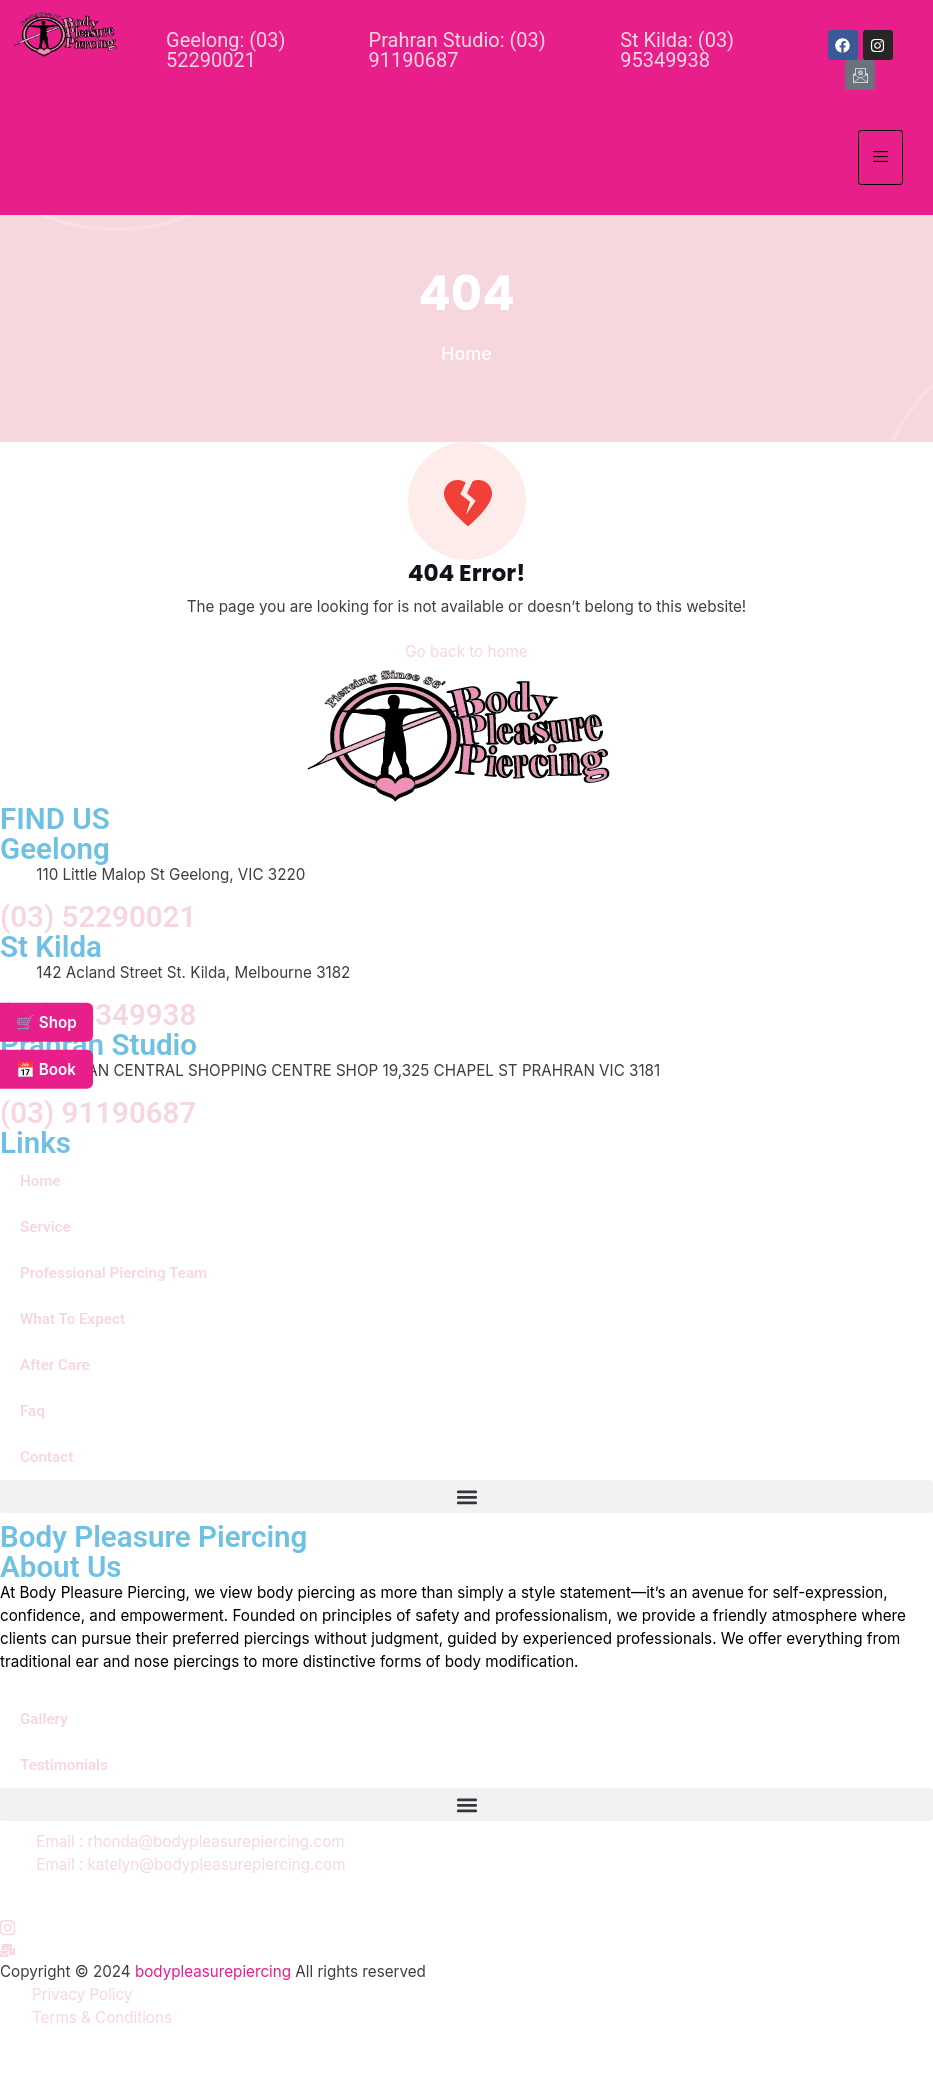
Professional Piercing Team (113, 1273)
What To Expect (72, 1319)
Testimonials (64, 1765)
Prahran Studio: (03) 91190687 (457, 50)
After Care (55, 1365)
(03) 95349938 (98, 1016)
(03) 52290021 (98, 918)
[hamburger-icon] (880, 157)
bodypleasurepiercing (213, 1971)
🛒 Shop (46, 1021)
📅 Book (46, 1069)
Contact (46, 1457)
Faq (32, 1411)
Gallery (44, 1719)
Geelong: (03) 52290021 (225, 50)
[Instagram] (7, 1927)
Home (40, 1181)
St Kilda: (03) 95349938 (677, 50)
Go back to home (466, 651)
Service (45, 1227)
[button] (466, 1496)
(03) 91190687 (98, 1114)
